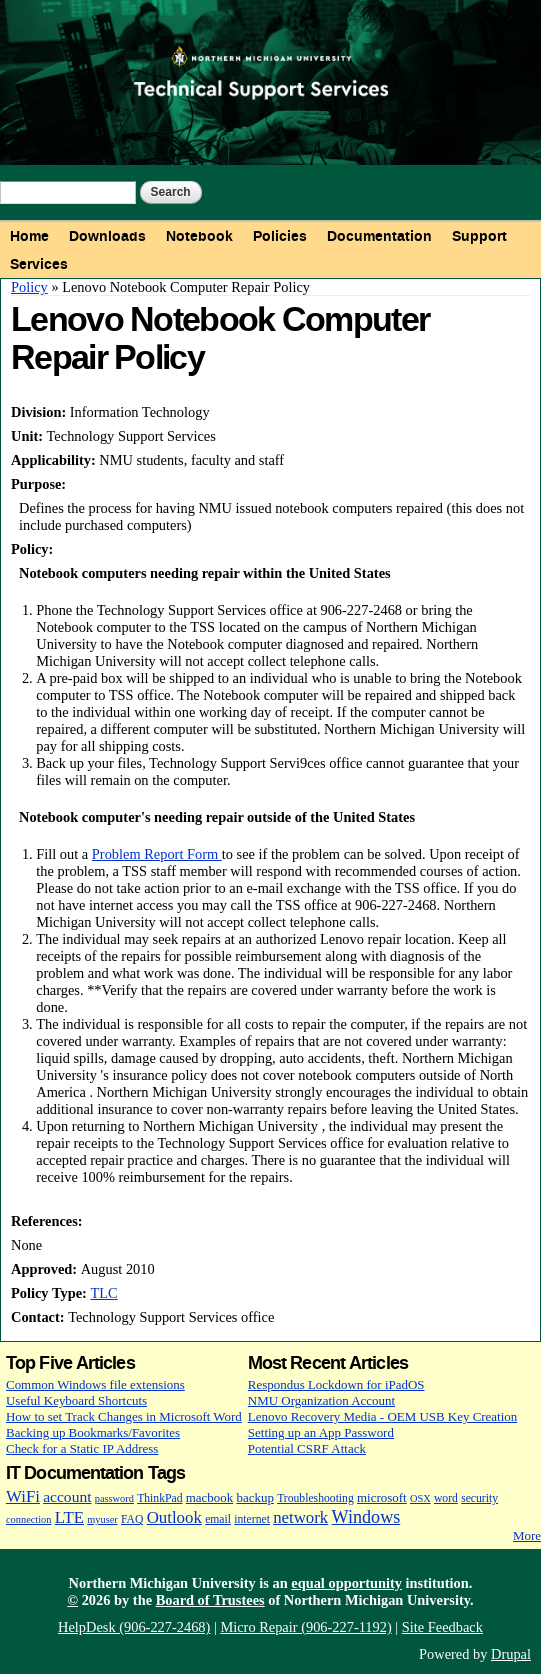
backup (254, 1497)
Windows (366, 1517)
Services (39, 264)
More (527, 1535)
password (114, 1498)
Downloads (107, 236)
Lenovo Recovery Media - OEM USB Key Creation (382, 1416)
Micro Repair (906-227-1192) (305, 1627)
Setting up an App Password (321, 1432)
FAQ (132, 1519)
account (67, 1496)
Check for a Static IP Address (82, 1448)
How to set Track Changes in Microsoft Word (124, 1416)
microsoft (382, 1497)
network (300, 1517)
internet (252, 1519)
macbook (209, 1497)
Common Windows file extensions (95, 1384)
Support (479, 236)
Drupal (511, 1654)
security (479, 1498)
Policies (280, 236)
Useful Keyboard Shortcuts (76, 1400)
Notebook (199, 236)
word (446, 1498)
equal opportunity (346, 1583)
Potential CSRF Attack (307, 1448)
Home (29, 236)
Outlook (174, 1517)
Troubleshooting (315, 1498)
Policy (29, 287)
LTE (69, 1517)
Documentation (379, 236)
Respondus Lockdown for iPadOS (336, 1384)
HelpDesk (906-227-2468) (134, 1627)
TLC (103, 1293)
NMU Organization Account (321, 1400)
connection (28, 1519)
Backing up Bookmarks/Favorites (93, 1432)
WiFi (23, 1496)
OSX (420, 1498)
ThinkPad (159, 1498)
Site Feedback (442, 1627)
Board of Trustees (210, 1600)
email (218, 1519)
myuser (102, 1519)
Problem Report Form (157, 854)
